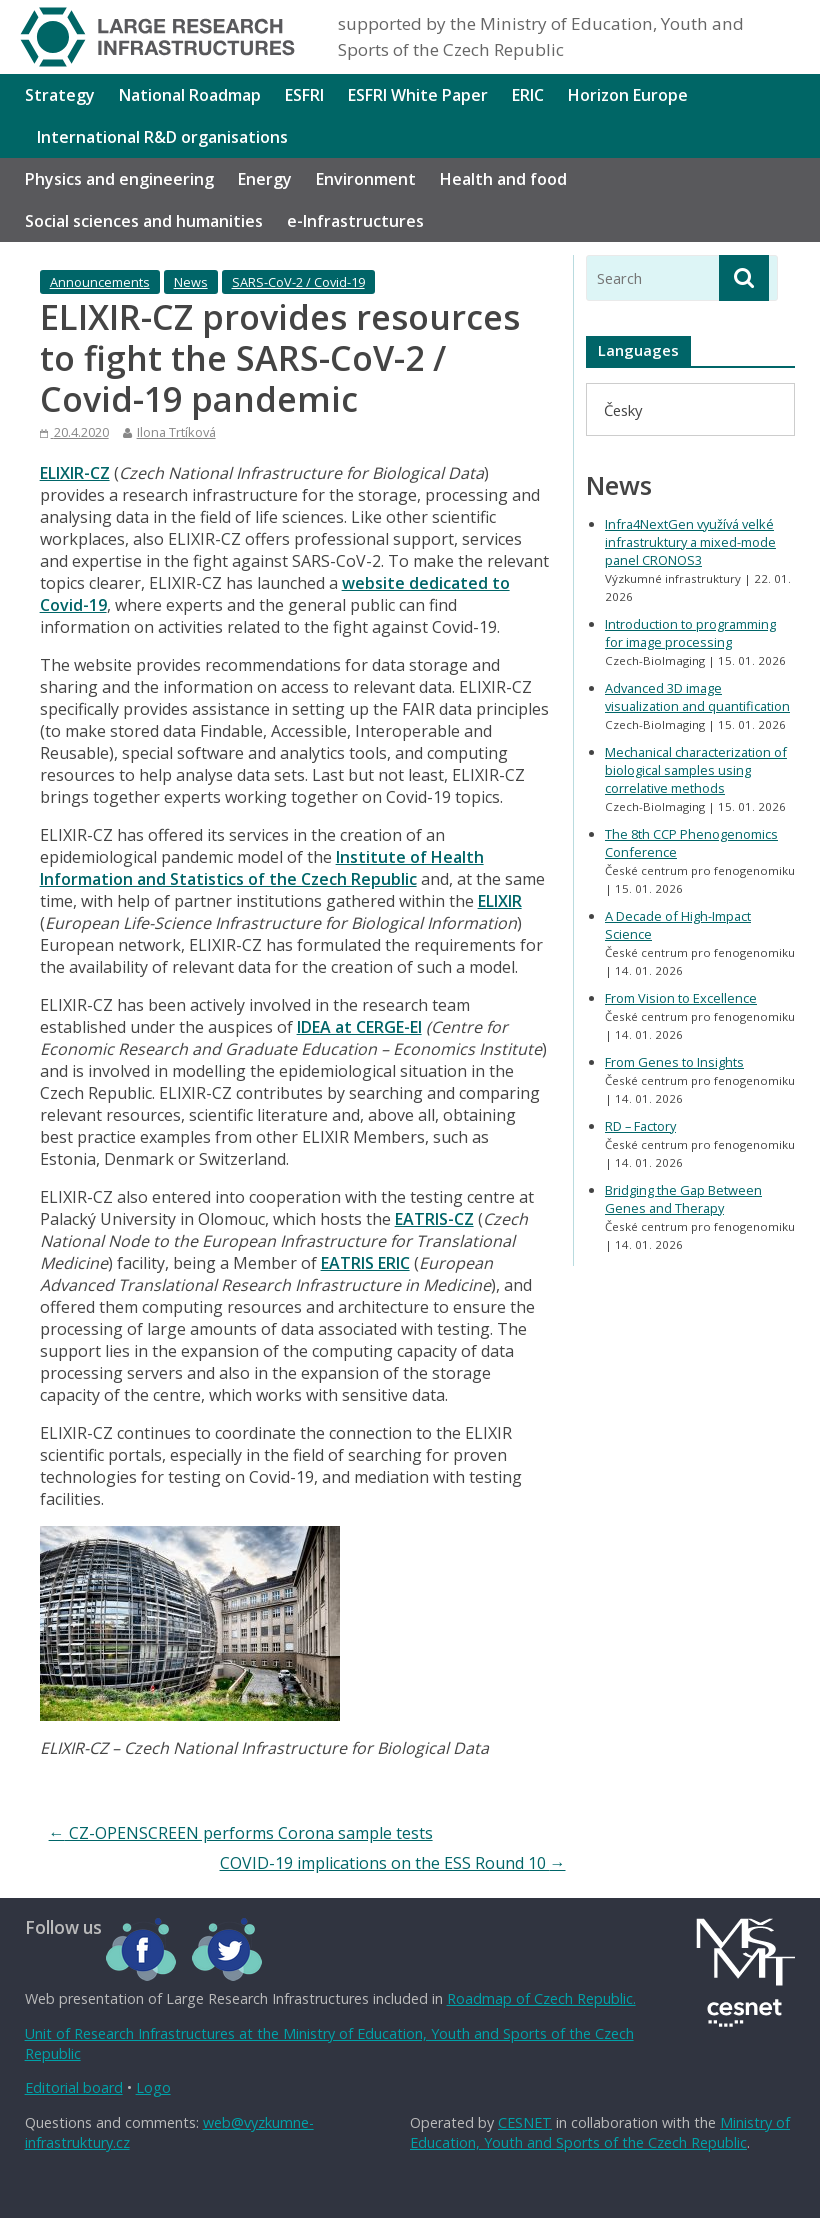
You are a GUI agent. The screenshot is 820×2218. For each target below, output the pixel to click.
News (191, 282)
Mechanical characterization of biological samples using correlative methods (696, 770)
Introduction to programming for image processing (690, 633)
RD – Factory (640, 1126)
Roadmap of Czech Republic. (541, 1998)
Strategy (60, 95)
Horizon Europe (628, 95)
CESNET (525, 2122)
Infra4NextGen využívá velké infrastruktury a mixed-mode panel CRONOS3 (690, 542)
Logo (153, 2087)
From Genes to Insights (674, 1062)
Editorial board (74, 2087)
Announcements (100, 282)
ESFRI (304, 95)
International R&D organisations (162, 137)
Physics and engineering (119, 179)
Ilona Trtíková (176, 432)
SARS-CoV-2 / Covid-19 (298, 282)
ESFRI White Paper (418, 95)
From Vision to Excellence (681, 998)
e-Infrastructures (355, 221)
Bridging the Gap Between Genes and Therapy (683, 1199)
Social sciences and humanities (144, 221)
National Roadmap (190, 95)
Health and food (503, 179)
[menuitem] (623, 409)
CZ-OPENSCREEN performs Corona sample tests (241, 1833)
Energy (265, 179)
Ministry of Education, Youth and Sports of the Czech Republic (600, 2132)
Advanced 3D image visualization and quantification (697, 697)
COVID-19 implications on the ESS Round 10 (393, 1863)
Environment (366, 179)
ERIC (528, 95)
